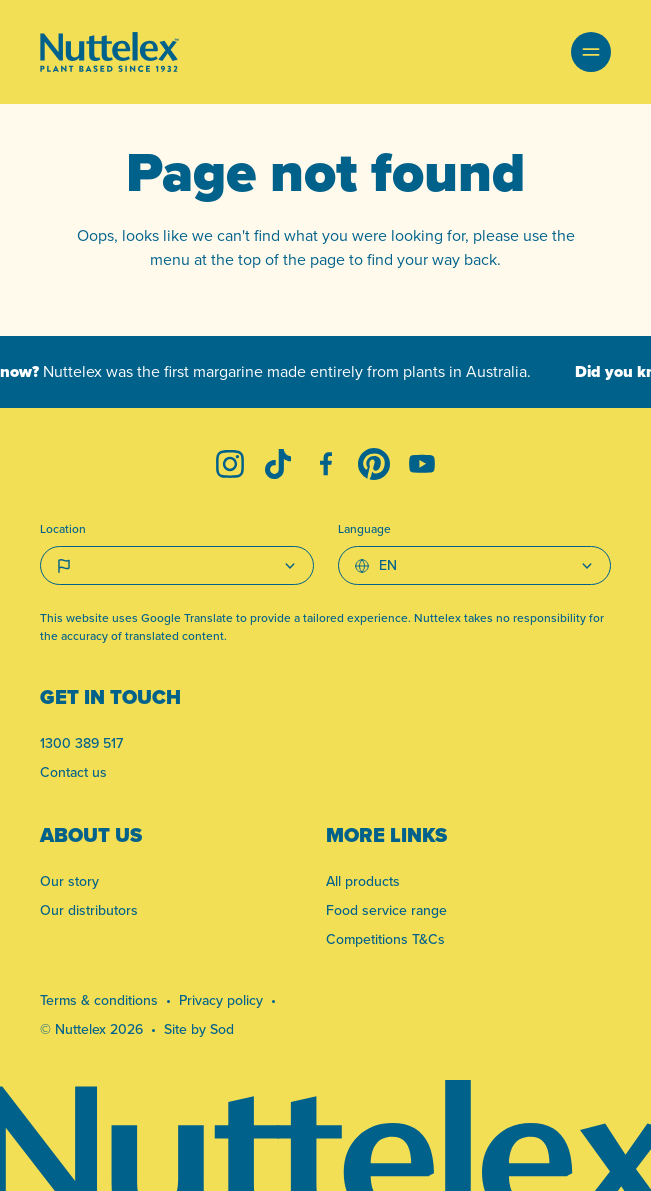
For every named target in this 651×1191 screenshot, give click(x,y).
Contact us (73, 772)
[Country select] (177, 565)
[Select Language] (475, 565)
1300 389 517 (81, 743)
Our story (69, 881)
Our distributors (89, 910)
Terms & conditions (99, 1000)
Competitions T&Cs (385, 939)
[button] (591, 52)
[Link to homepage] (109, 52)
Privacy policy (221, 1000)
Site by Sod (199, 1029)
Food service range (386, 910)
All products (363, 881)
